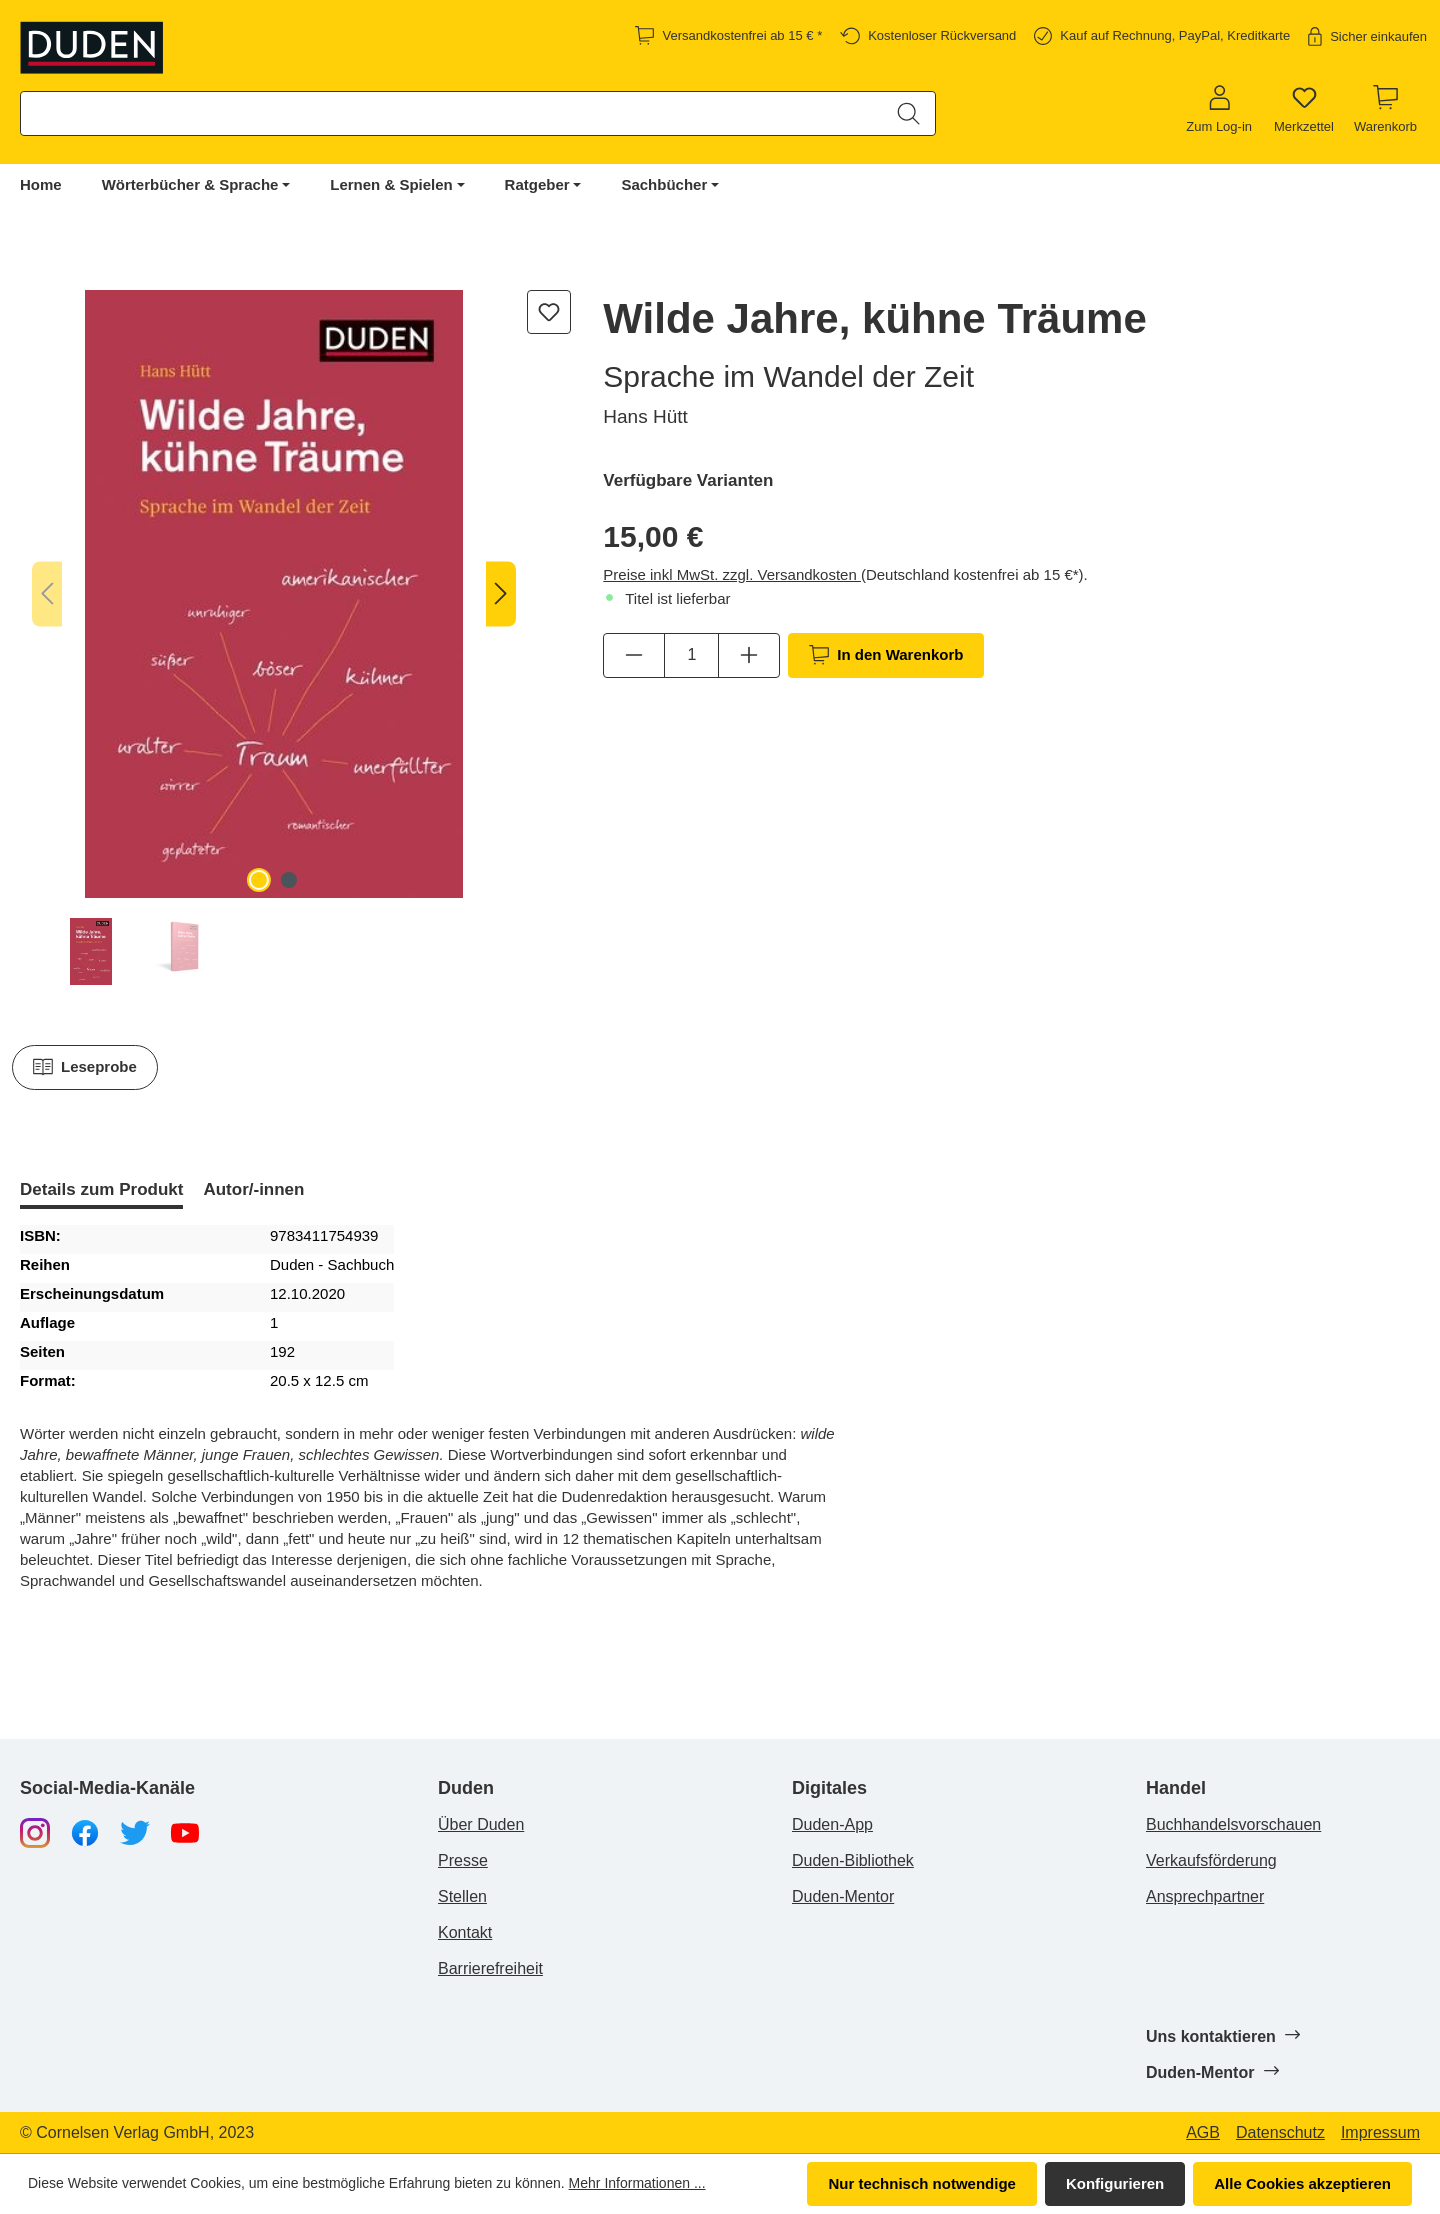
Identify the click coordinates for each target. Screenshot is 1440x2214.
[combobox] (452, 113)
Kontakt (465, 1932)
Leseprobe (85, 1067)
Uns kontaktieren (1222, 2036)
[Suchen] (908, 113)
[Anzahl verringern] (634, 655)
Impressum (1380, 2133)
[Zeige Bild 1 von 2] (259, 880)
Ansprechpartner (1205, 1896)
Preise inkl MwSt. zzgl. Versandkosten (732, 574)
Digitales (829, 1788)
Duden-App (832, 1824)
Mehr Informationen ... (637, 2183)
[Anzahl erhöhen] (749, 655)
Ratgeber (537, 184)
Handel (1176, 1788)
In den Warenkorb (886, 655)
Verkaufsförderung (1211, 1860)
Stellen (462, 1896)
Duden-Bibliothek (853, 1860)
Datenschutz (1280, 2133)
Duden (466, 1788)
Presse (463, 1860)
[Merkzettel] (1304, 110)
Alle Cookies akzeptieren (1302, 2183)
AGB (1203, 2133)
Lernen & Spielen (391, 184)
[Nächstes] (501, 594)
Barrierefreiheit (490, 1968)
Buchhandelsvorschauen (1233, 1824)
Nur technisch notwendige (922, 2183)
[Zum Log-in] (1219, 110)
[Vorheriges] (47, 594)
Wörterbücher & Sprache (190, 184)
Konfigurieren (1115, 2183)
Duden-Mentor (843, 1896)
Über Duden (481, 1824)
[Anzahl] (691, 655)
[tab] (101, 1191)
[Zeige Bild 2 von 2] (289, 880)
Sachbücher (664, 184)
